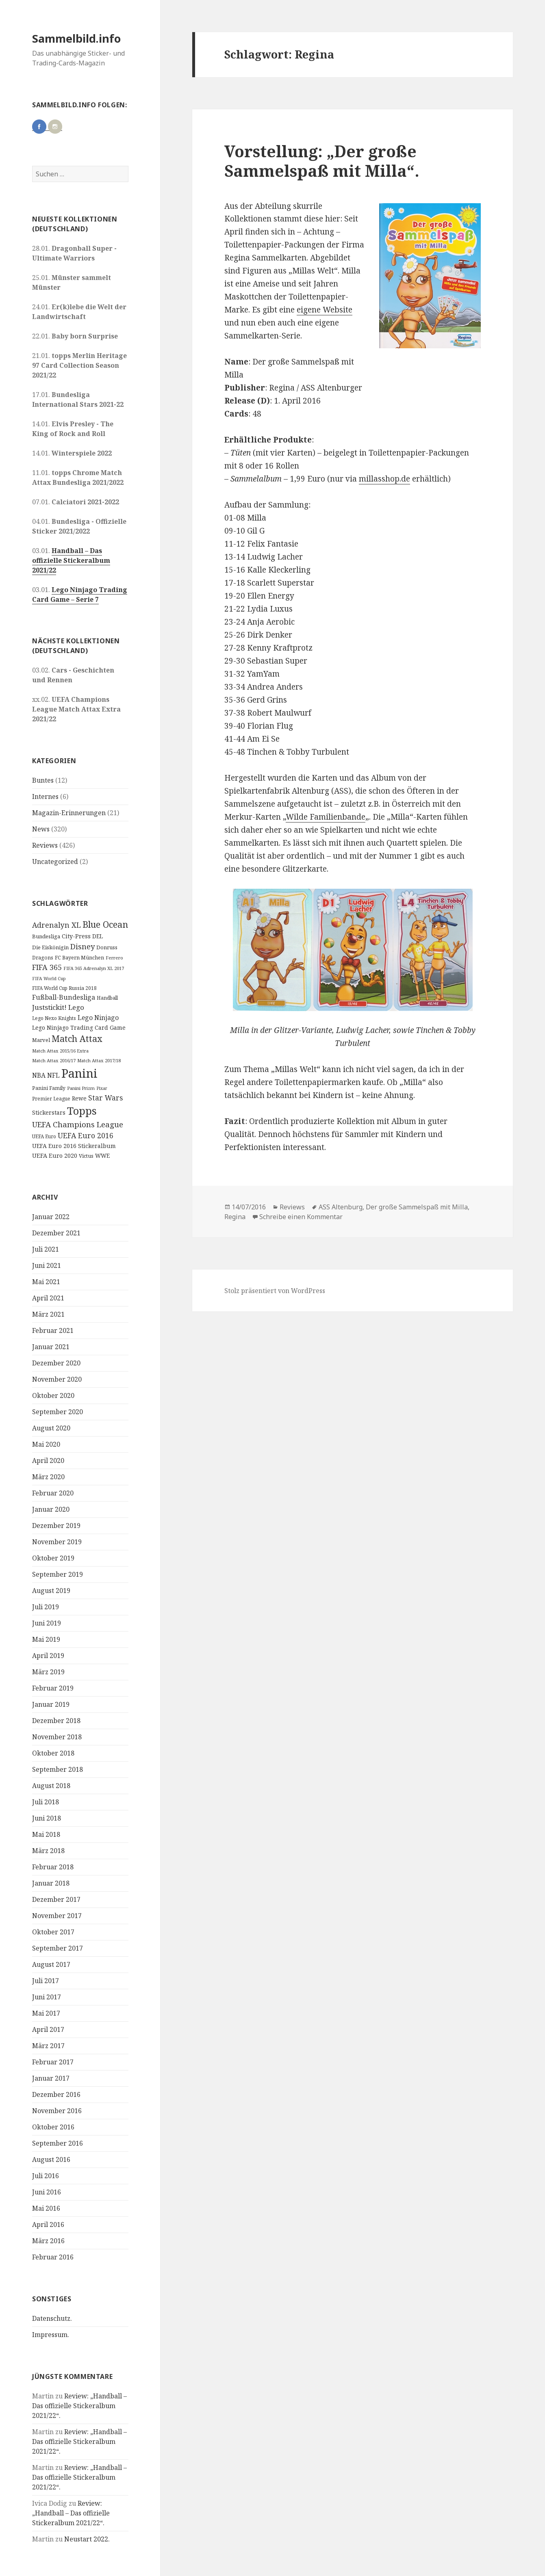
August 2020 (51, 1428)
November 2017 (57, 1915)
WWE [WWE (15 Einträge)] (102, 1155)
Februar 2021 (53, 1330)
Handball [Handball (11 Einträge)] (107, 997)
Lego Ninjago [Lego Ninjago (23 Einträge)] (98, 1017)
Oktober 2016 (53, 2126)
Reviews (45, 845)
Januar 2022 (50, 1216)
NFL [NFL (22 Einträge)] (53, 1075)
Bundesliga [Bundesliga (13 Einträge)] (46, 936)
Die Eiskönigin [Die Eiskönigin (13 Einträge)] (50, 947)
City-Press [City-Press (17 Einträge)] (76, 936)
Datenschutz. (52, 2318)
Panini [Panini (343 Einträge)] (79, 1073)
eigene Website (324, 309)
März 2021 (48, 1314)
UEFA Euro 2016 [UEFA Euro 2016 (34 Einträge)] (85, 1135)
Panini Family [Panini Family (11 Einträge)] (48, 1088)
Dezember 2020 (56, 1363)
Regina (234, 1216)
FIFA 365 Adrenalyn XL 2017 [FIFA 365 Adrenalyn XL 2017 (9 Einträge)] (93, 968)
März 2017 (48, 2045)
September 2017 (57, 1948)
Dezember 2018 (56, 1720)
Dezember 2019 (56, 1525)
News (41, 829)
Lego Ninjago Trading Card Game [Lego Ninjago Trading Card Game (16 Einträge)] (79, 1027)
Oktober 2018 (53, 1753)
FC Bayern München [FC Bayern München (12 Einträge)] (79, 957)
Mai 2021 (46, 1281)
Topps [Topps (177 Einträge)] (82, 1110)
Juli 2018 (45, 1801)
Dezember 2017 (56, 1899)
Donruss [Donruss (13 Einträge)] (106, 947)
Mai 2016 (46, 2208)
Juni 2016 (46, 2192)
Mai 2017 (46, 2013)
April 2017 (48, 2029)
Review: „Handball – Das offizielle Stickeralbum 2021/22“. (79, 2406)
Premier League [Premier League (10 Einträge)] (51, 1098)
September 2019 (57, 1574)
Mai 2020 (46, 1444)
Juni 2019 (46, 1623)
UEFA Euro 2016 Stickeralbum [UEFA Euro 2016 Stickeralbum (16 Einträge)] (74, 1146)
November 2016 (57, 2110)
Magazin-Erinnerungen (69, 812)
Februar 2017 (53, 2061)
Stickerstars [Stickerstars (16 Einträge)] (48, 1112)
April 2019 (48, 1655)
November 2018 (57, 1736)
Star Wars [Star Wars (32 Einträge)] (105, 1097)
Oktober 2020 (53, 1395)
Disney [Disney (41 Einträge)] (82, 946)
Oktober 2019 (53, 1558)
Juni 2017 (46, 1996)
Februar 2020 (53, 1493)
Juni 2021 (46, 1265)
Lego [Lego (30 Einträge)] (76, 1007)
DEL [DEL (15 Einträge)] (97, 936)
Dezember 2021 (56, 1232)
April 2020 (48, 1460)
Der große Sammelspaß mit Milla (417, 1206)
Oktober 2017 (53, 1931)
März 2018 (48, 1850)
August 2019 (51, 1590)
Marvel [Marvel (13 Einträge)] (41, 1040)
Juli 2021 (45, 1249)
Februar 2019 (53, 1688)
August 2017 (51, 1964)
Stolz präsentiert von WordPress (274, 1290)
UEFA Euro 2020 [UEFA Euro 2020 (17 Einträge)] (54, 1155)
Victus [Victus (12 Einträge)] (86, 1155)
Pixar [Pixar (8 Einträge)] (101, 1088)
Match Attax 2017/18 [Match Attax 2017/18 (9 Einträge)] (99, 1060)
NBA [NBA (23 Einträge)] (39, 1075)
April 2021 (48, 1297)
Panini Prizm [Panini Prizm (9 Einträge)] (81, 1088)
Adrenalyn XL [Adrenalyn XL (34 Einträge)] (56, 925)
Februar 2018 (53, 1866)
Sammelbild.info (76, 38)
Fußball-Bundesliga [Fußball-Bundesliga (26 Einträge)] (63, 997)
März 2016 (48, 2240)
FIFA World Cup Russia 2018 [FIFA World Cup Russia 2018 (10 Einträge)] (64, 988)
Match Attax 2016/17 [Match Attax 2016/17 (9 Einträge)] (54, 1060)
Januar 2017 (50, 2078)
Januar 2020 (50, 1509)
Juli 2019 (45, 1606)
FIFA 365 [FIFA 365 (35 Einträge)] (47, 967)
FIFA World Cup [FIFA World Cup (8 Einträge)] (49, 978)
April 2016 (48, 2224)
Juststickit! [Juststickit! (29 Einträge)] (49, 1007)
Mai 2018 (46, 1834)
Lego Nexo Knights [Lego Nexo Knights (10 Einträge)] (54, 1018)
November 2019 (57, 1541)
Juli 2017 (45, 1980)
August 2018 (51, 1785)
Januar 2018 (50, 1883)
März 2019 (48, 1671)
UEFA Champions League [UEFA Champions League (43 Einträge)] (77, 1124)
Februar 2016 (53, 2257)
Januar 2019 (50, 1704)
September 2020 (57, 1411)
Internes (45, 796)
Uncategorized (55, 861)
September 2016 (57, 2143)
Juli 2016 (45, 2175)
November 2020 (57, 1379)
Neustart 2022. (87, 2539)
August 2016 (51, 2159)
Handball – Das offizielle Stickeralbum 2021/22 (71, 560)
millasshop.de (384, 478)
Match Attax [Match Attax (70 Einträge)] (77, 1038)
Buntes (43, 780)
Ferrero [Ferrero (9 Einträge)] (114, 958)
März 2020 (48, 1476)
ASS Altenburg (341, 1206)
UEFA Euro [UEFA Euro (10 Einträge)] (44, 1136)
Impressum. (50, 2334)
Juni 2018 (46, 1818)
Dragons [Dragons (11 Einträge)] (42, 957)
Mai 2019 (46, 1639)
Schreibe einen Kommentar (301, 1216)
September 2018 (57, 1769)
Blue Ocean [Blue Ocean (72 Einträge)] (105, 924)
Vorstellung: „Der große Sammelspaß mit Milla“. (321, 160)
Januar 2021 (50, 1346)
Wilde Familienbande (325, 817)
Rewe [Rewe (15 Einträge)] (79, 1098)
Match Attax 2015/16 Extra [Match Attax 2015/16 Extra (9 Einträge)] (60, 1051)
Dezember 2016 (56, 2094)
